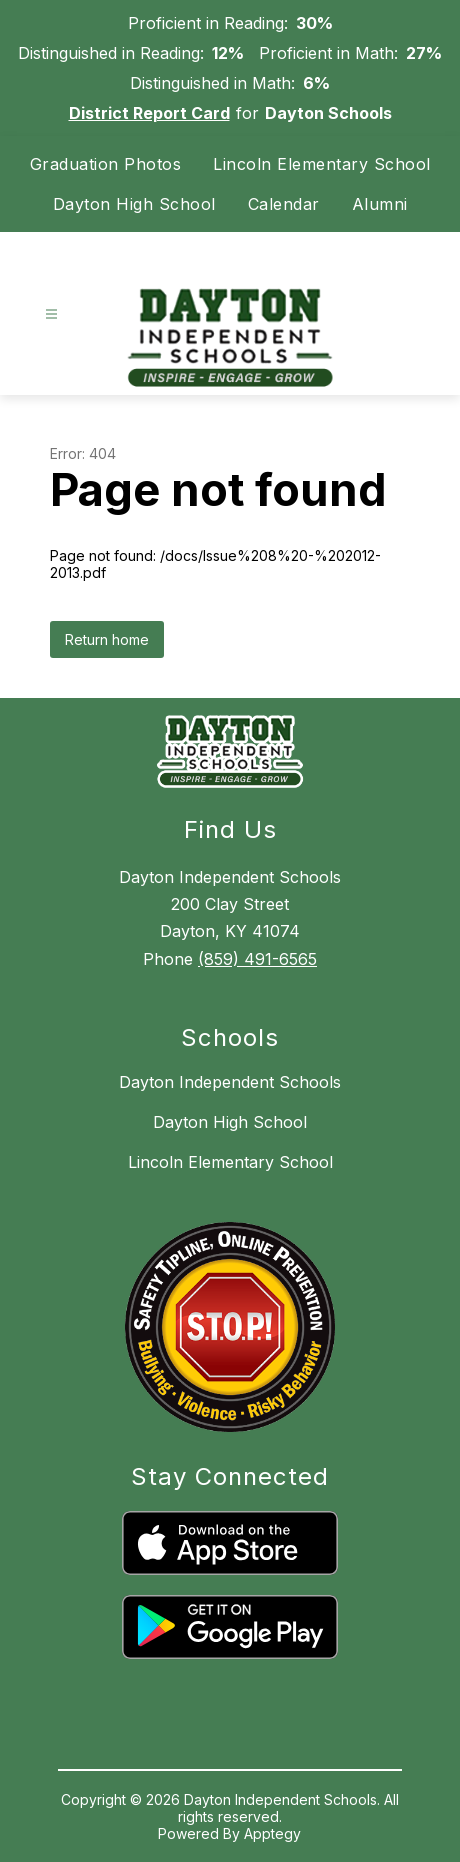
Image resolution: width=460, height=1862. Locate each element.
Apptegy (272, 1833)
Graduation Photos (106, 164)
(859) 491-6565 (257, 959)
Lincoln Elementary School (322, 164)
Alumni (380, 204)
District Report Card (149, 113)
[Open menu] (51, 314)
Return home (107, 639)
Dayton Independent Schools (230, 1082)
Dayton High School (134, 204)
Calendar (284, 204)
